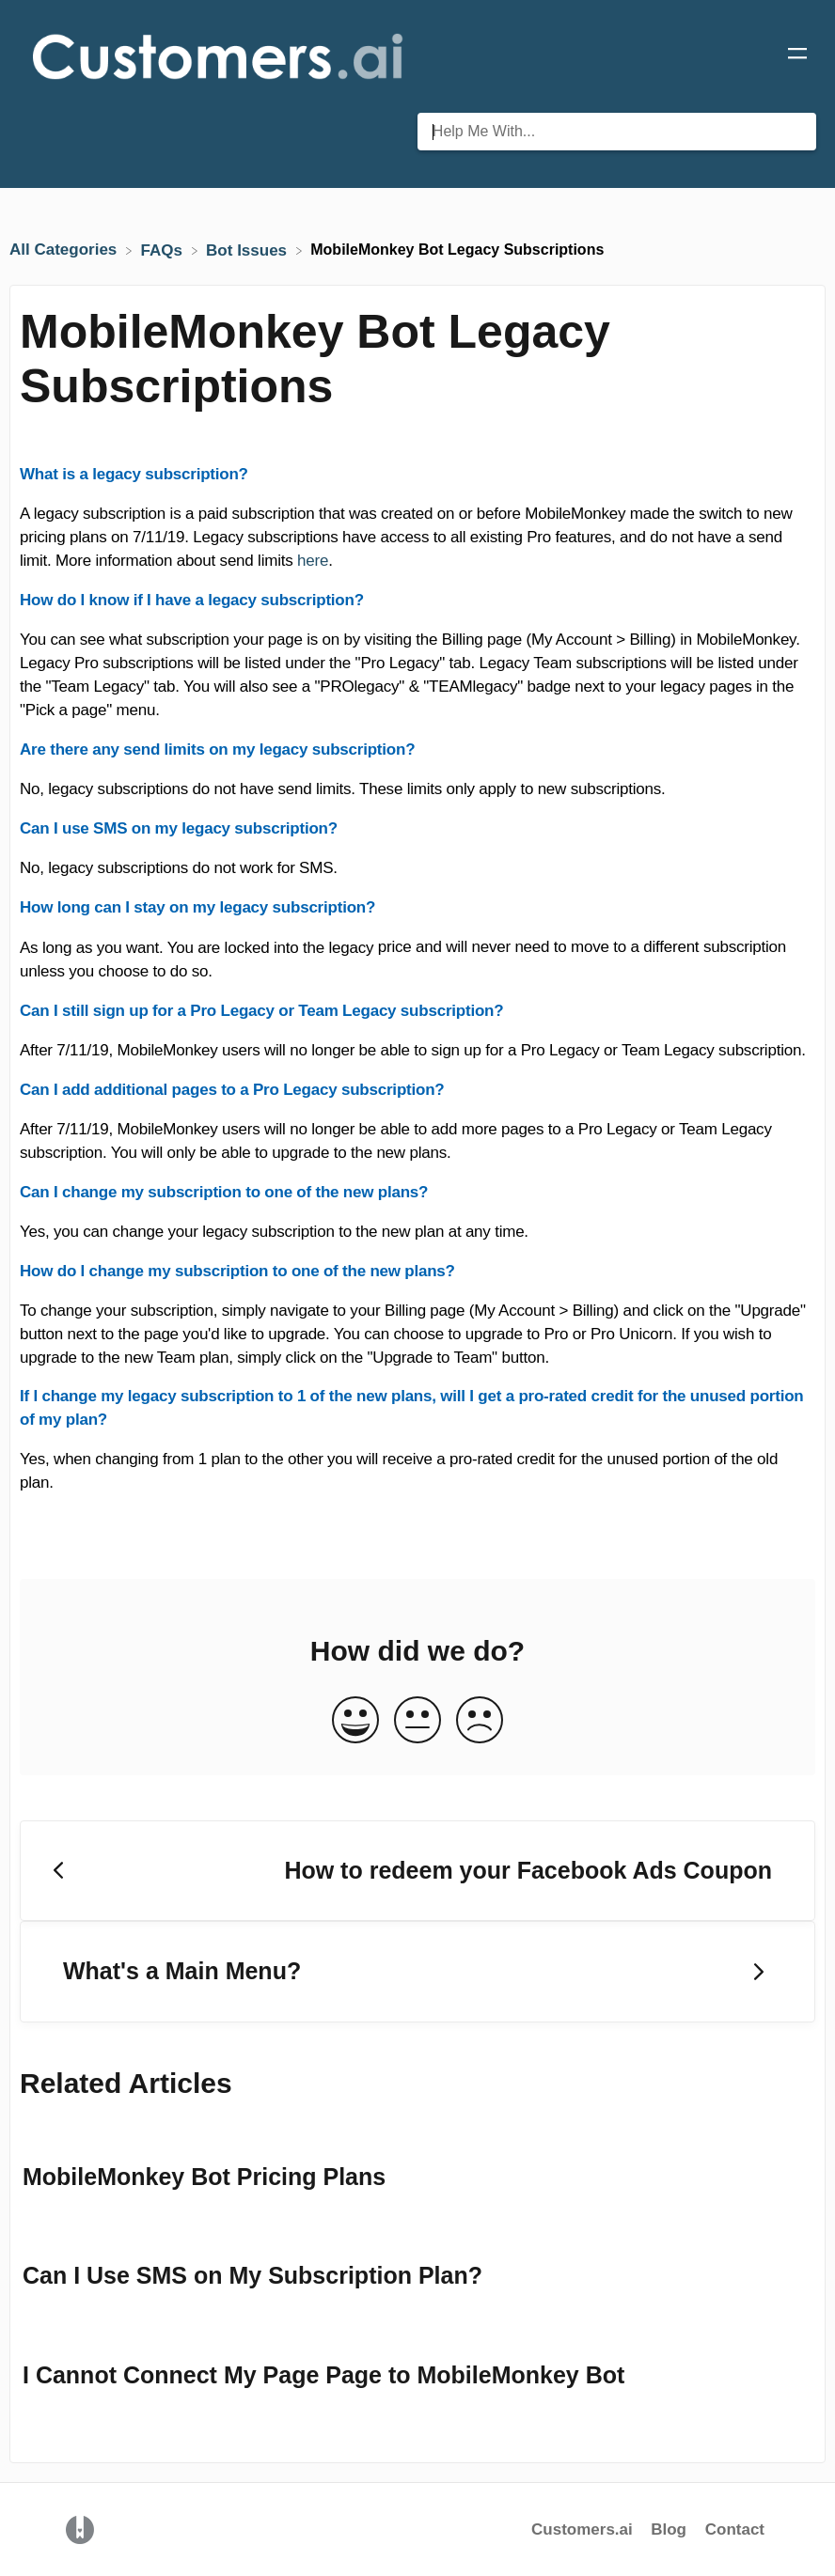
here (312, 561)
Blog (671, 2529)
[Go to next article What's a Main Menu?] (417, 1971)
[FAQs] (164, 249)
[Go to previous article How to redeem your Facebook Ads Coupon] (417, 1871)
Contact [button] (734, 2529)
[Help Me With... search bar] (617, 131)
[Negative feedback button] (479, 1721)
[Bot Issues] (248, 249)
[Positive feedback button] (355, 1721)
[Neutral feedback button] (417, 1721)
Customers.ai (582, 2529)
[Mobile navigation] (797, 56)
